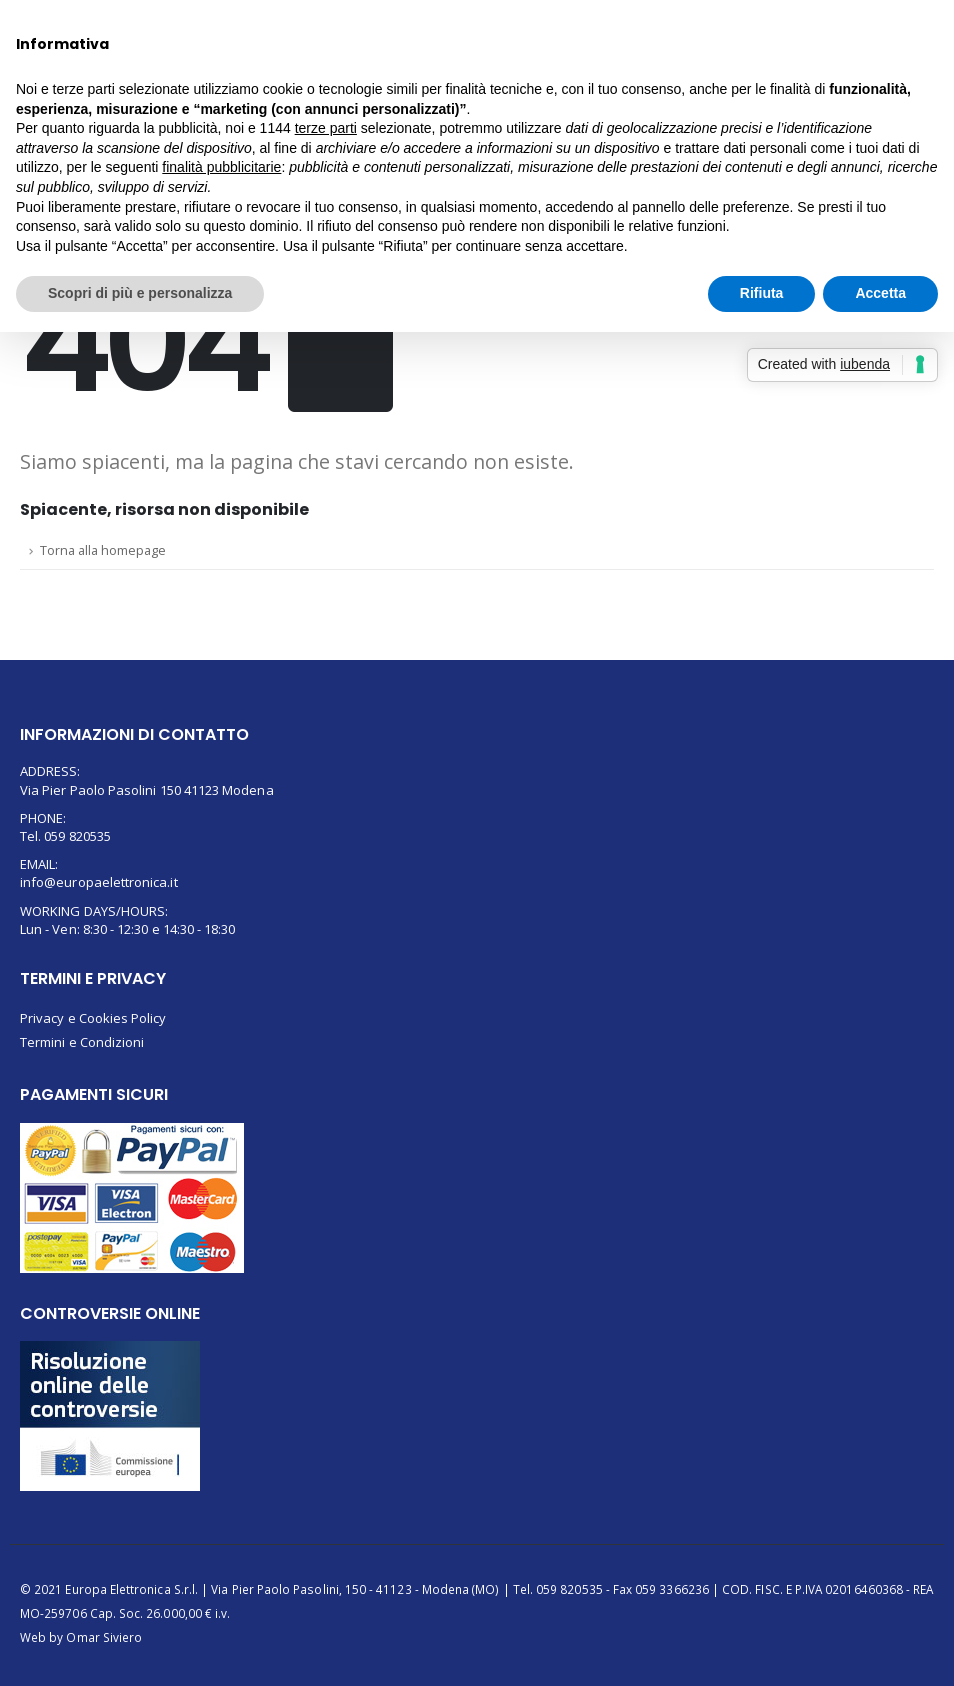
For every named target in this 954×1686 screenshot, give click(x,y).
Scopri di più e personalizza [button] (140, 293)
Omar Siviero (104, 1637)
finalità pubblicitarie (221, 167)
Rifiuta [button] (762, 293)
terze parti (326, 128)
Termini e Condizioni (82, 1042)
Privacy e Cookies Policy (93, 1018)
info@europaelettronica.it (99, 882)
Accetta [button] (880, 293)
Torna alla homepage (103, 550)
